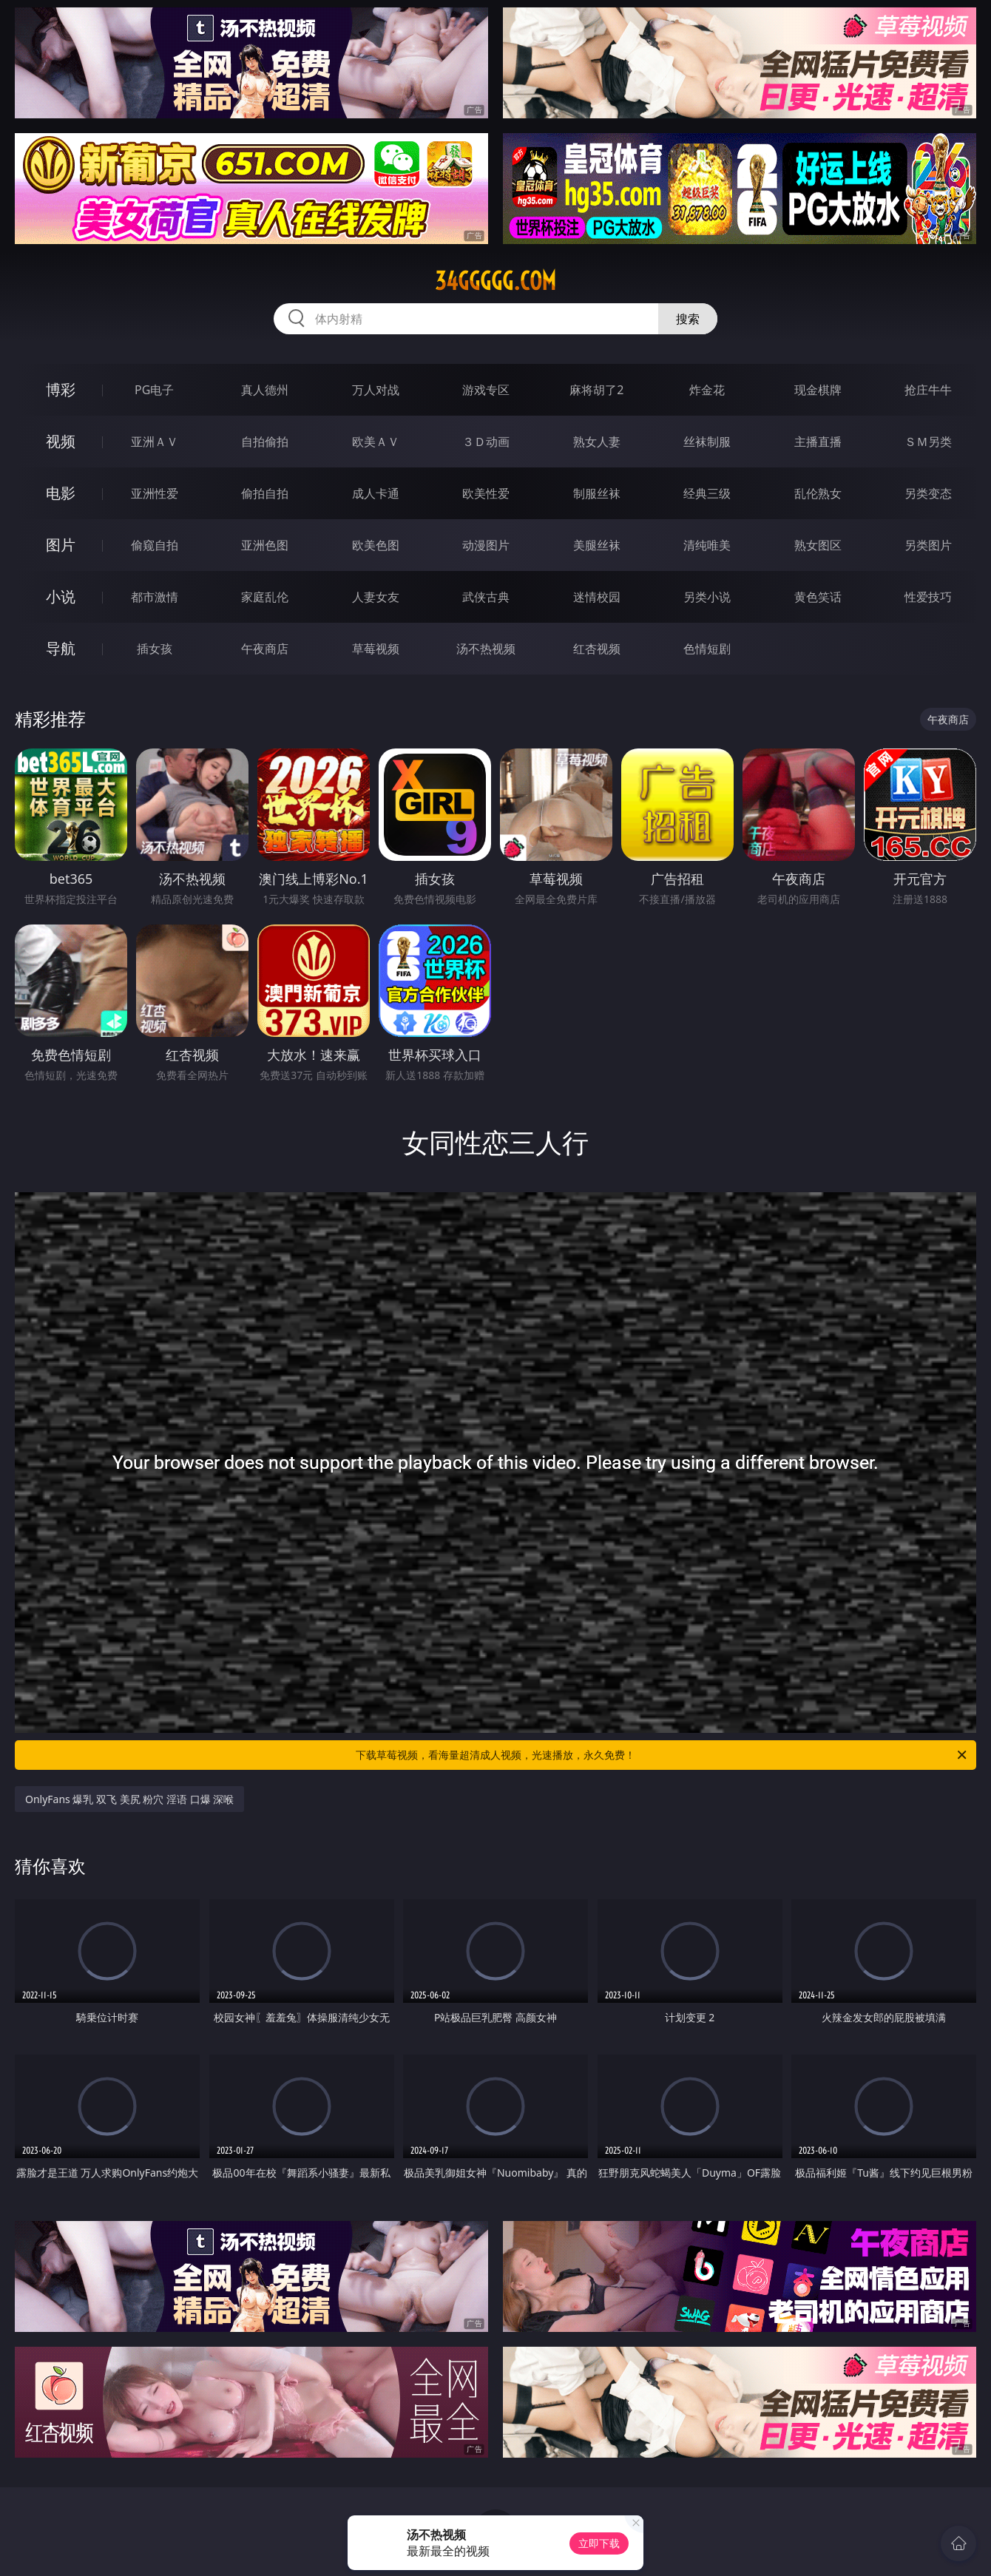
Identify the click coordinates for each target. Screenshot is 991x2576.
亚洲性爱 (154, 493)
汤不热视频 (485, 648)
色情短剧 (707, 648)
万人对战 (375, 390)
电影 (60, 493)
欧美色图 (375, 545)
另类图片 (928, 545)
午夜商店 (264, 648)
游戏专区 (486, 390)
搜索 (688, 319)
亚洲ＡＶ (154, 441)
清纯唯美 (707, 545)
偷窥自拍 (154, 545)
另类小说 (707, 597)
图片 (60, 545)
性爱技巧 (928, 597)
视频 (60, 441)
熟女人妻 (596, 441)
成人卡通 (375, 493)
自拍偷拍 (264, 441)
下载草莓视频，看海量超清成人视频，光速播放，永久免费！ (662, 1755)
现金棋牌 (818, 390)
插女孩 (154, 648)
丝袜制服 (707, 441)
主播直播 (818, 441)
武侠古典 (486, 597)
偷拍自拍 (264, 493)
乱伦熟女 (818, 493)
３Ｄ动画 (486, 441)
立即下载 (599, 2543)
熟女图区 (818, 545)
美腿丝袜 (596, 545)
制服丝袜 (596, 493)
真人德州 (264, 390)
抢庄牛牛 (928, 390)
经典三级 (707, 493)
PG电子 (154, 390)
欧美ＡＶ (375, 441)
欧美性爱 (486, 493)
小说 (60, 596)
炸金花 (707, 390)
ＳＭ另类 (928, 441)
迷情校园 (596, 597)
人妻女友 (375, 597)
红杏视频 (596, 648)
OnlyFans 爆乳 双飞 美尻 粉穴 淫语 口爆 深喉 (129, 1799)
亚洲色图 (264, 545)
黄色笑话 (818, 597)
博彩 (60, 389)
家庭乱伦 (264, 597)
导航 (60, 648)
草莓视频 (375, 648)
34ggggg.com (495, 281)
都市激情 (154, 597)
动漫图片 (486, 545)
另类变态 (928, 493)
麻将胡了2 (596, 390)
